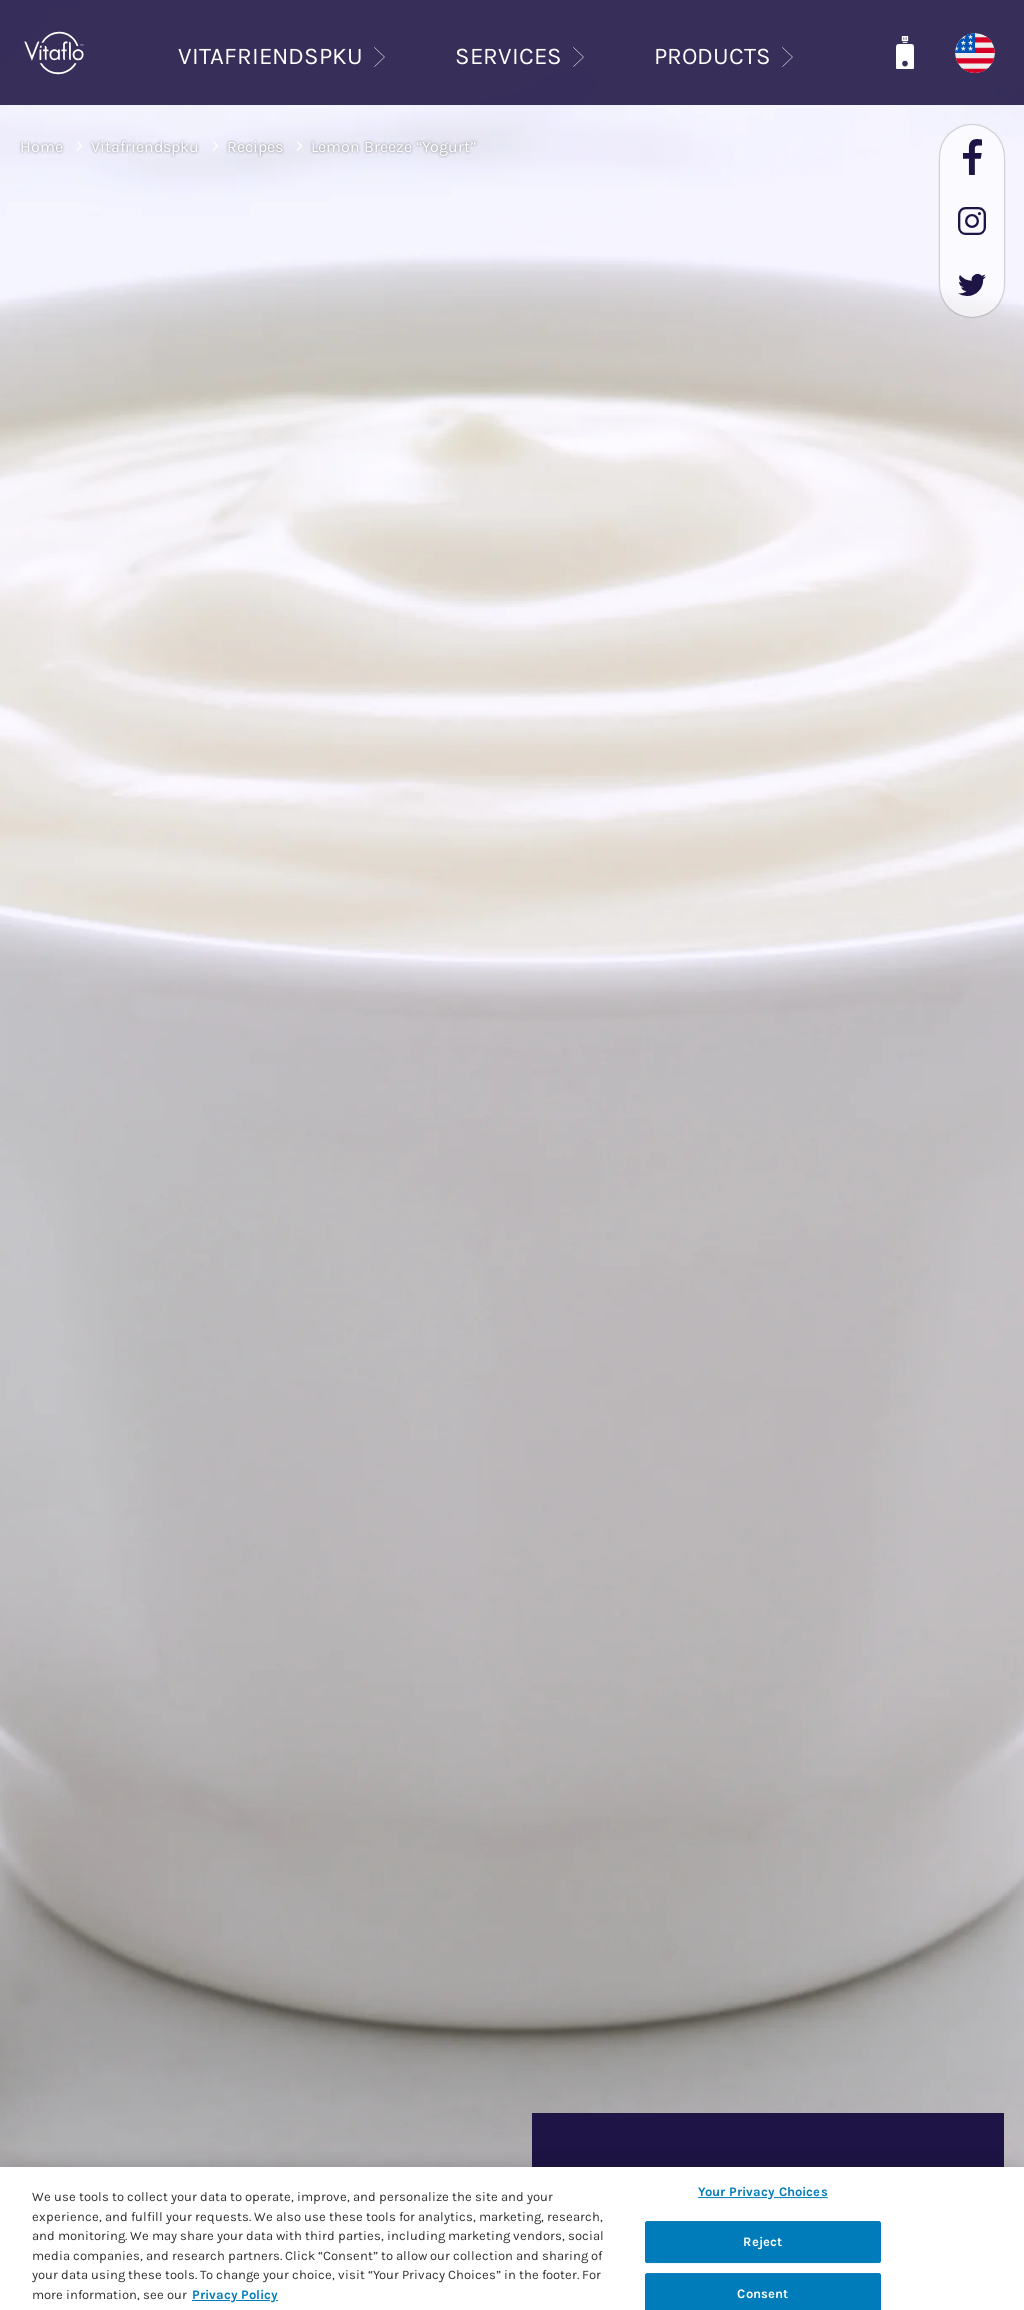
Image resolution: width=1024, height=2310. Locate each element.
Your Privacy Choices (763, 2195)
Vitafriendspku (145, 146)
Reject (762, 2245)
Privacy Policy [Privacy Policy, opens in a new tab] (235, 2298)
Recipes (255, 146)
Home (41, 146)
